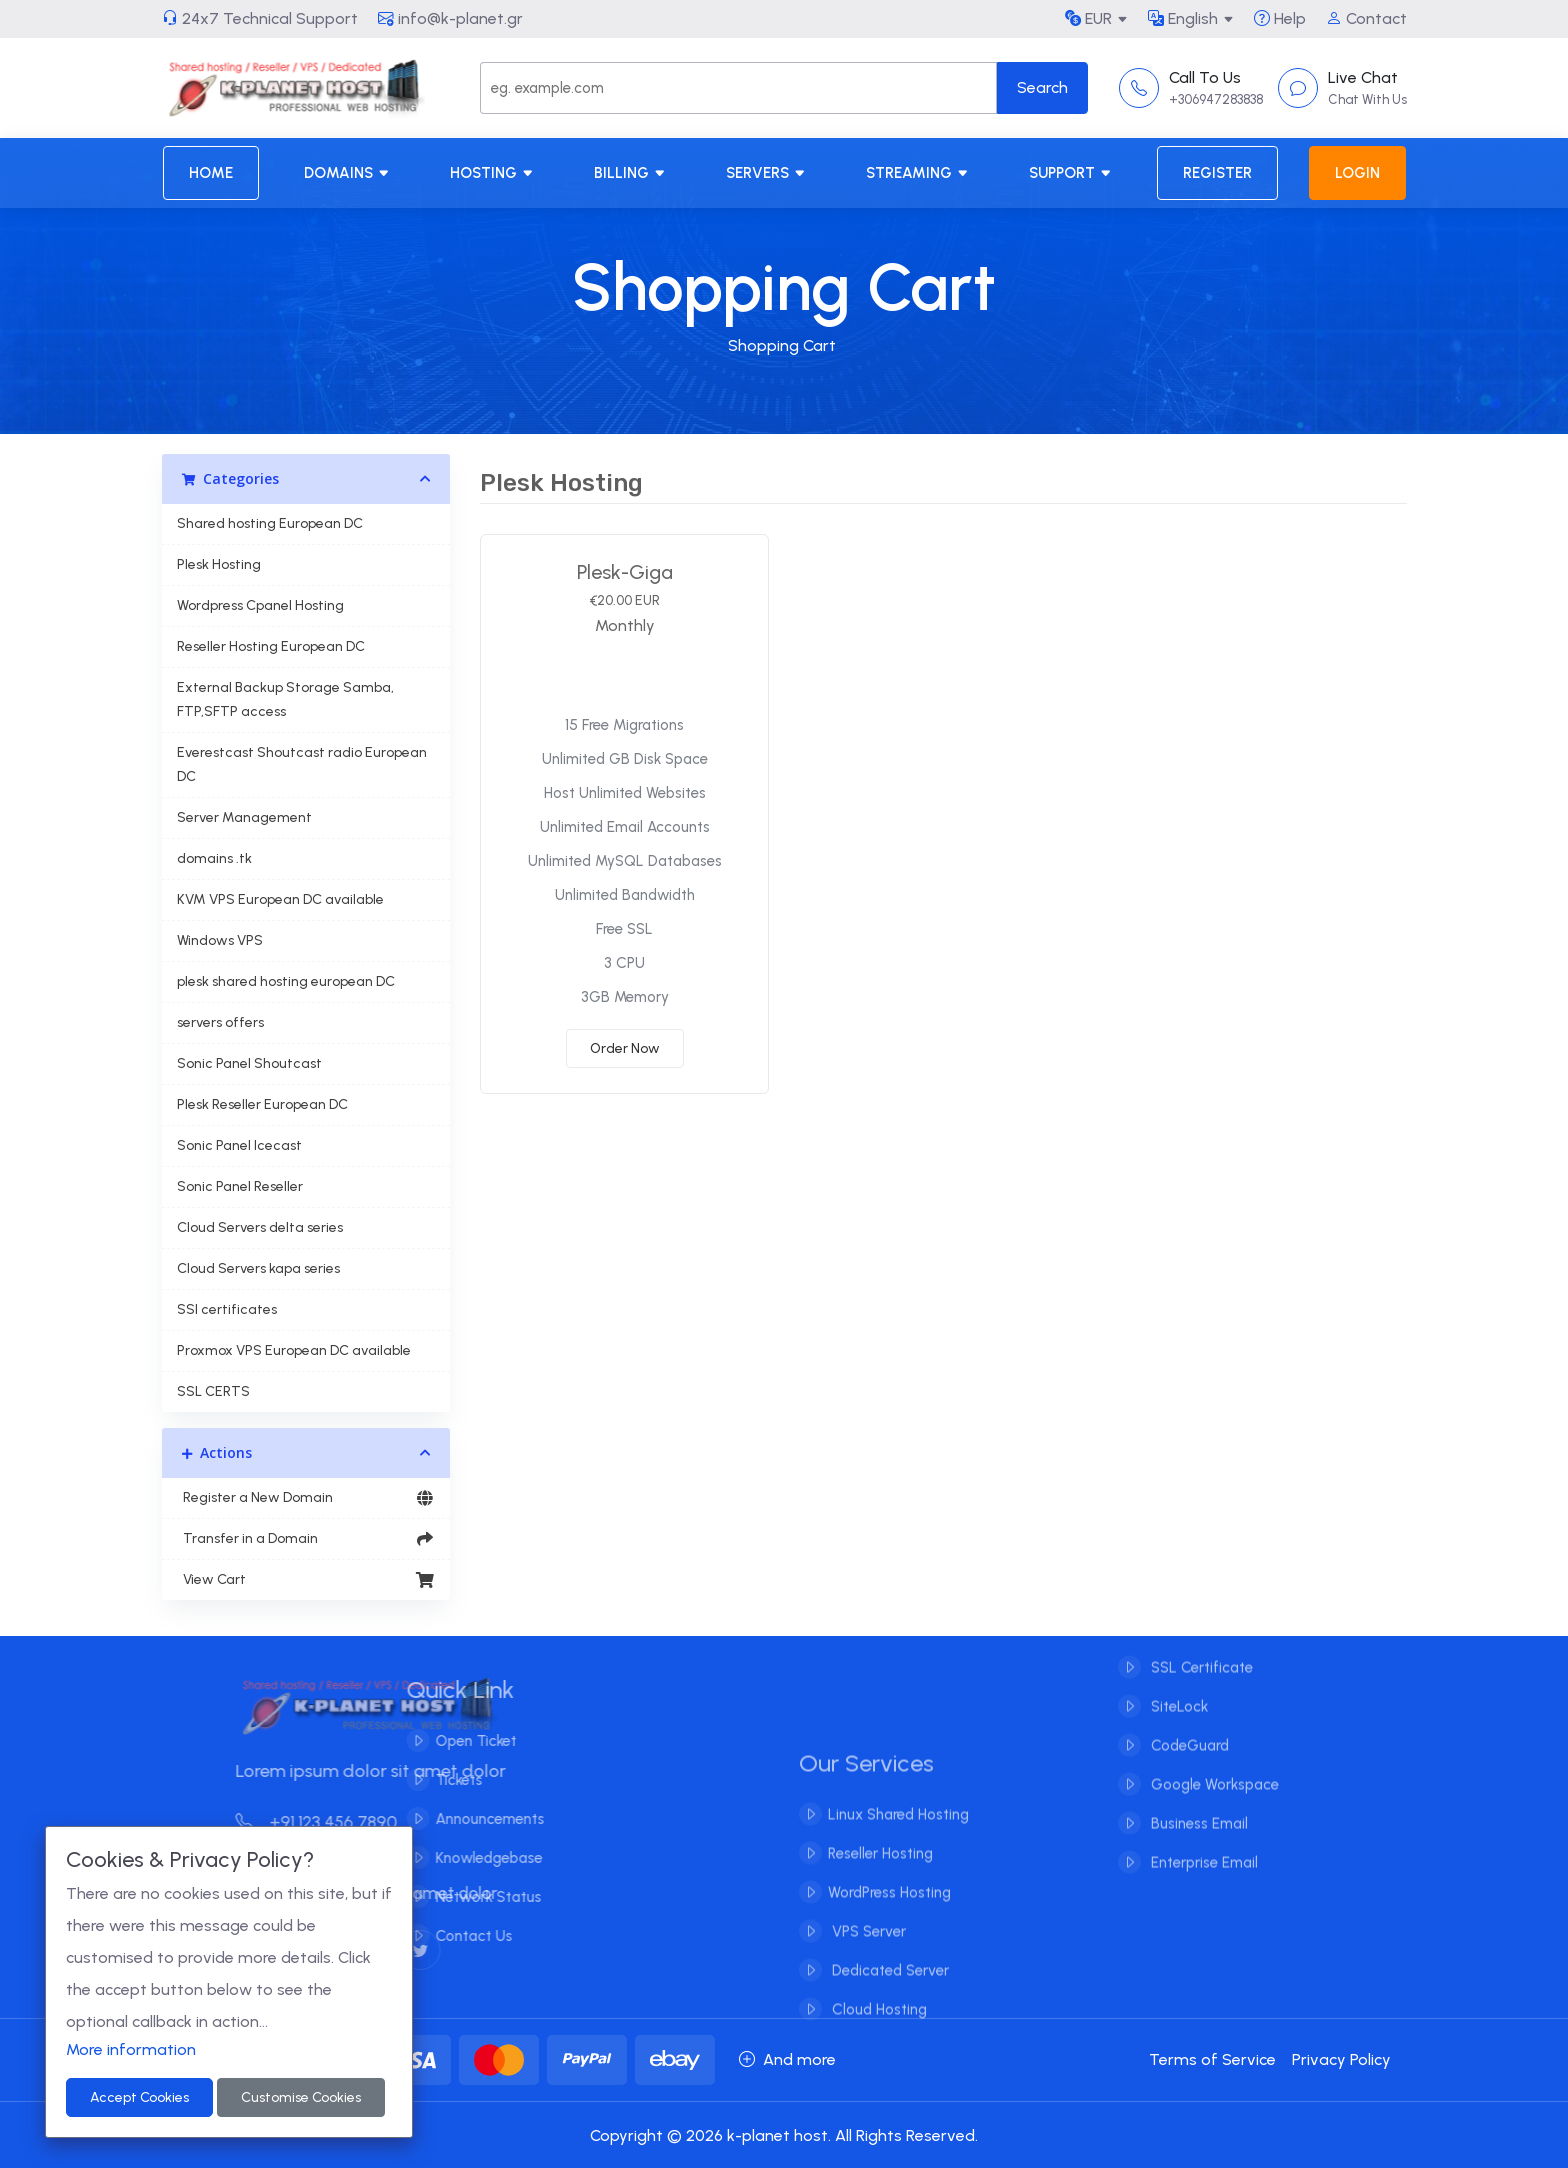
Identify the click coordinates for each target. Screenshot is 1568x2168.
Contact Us (460, 1936)
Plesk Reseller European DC (262, 1104)
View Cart (306, 1580)
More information (131, 2049)
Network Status (475, 1897)
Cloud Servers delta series (260, 1227)
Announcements (476, 1819)
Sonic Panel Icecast (239, 1145)
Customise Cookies (301, 2097)
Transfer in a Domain (306, 1539)
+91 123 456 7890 (330, 1822)
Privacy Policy (1341, 2059)
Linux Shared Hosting (898, 1828)
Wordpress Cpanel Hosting (260, 605)
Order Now (625, 1048)
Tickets (445, 1780)
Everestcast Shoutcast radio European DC (302, 764)
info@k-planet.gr (450, 18)
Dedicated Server (888, 1984)
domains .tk (214, 858)
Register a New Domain (306, 1498)
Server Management (244, 817)
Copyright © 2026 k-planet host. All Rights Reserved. (784, 2135)
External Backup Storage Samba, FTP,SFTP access (285, 699)
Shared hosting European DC (270, 523)
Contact (1366, 18)
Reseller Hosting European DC (271, 646)
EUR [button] (1088, 18)
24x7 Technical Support (260, 18)
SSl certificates (227, 1309)
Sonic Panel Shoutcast (249, 1063)
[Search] (738, 88)
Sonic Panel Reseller (240, 1186)
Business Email (1197, 1810)
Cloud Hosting (877, 2023)
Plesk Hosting (219, 564)
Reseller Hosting (880, 1867)
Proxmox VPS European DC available (294, 1350)
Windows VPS (220, 940)
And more (787, 2059)
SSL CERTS (213, 1391)
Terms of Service (1212, 2059)
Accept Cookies (139, 2097)
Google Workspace (1213, 1771)
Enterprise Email (1202, 1849)
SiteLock (1177, 1693)
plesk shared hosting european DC (286, 981)
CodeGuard (1188, 1732)
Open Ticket (462, 1741)
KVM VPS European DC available (280, 899)
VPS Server (867, 1945)
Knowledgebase (475, 1858)
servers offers (220, 1022)
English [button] (1183, 18)
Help (1280, 18)
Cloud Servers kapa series (258, 1268)
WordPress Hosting (889, 1906)
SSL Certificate (1200, 1654)
